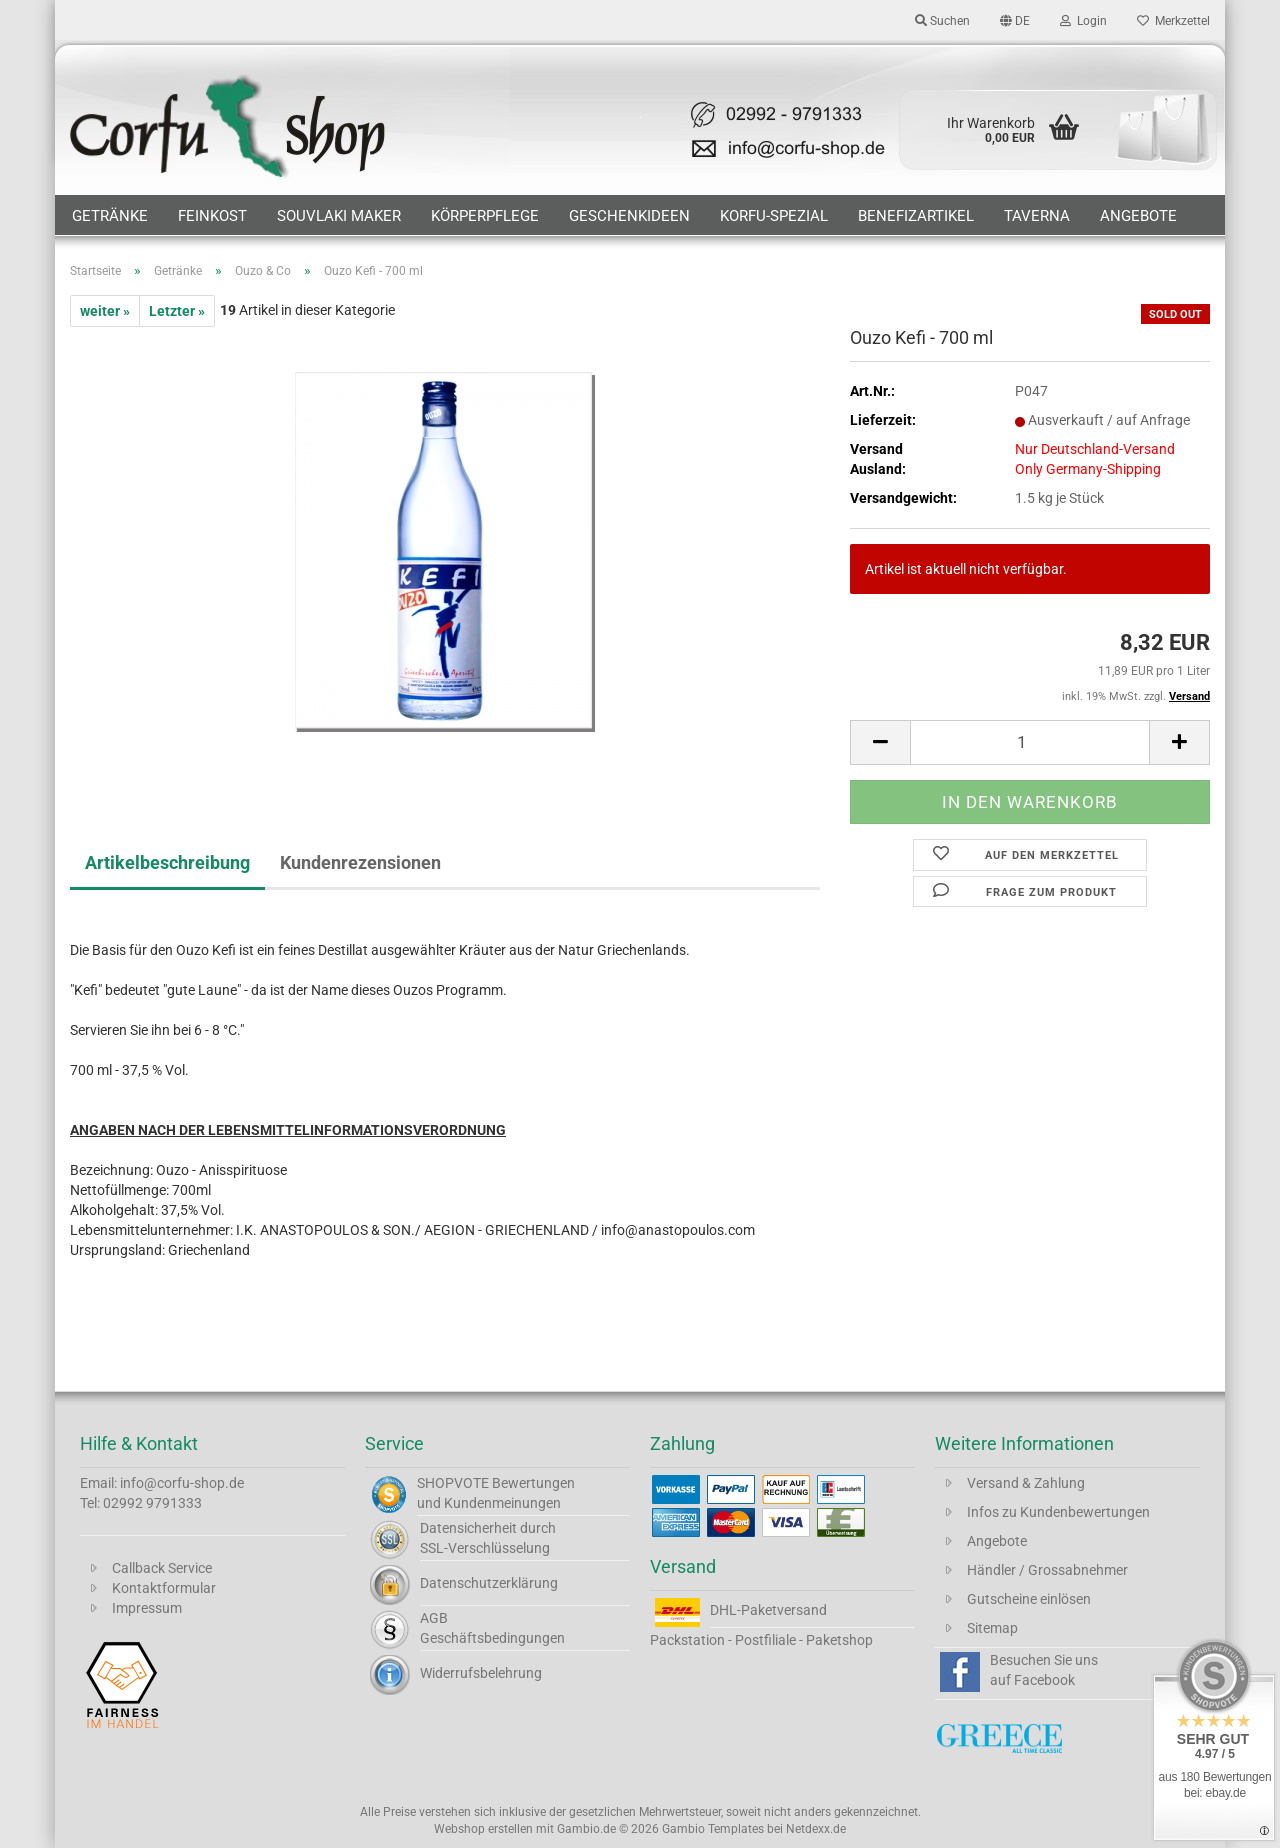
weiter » (105, 311)
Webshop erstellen (483, 1829)
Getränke (110, 216)
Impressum (147, 1608)
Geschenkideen (629, 216)
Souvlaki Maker (339, 216)
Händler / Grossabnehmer (1047, 1570)
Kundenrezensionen (360, 862)
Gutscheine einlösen (1029, 1599)
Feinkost (212, 216)
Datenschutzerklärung (489, 1583)
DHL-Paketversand (768, 1610)
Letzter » (177, 311)
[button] (1015, 20)
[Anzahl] (1030, 742)
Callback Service (162, 1568)
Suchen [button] (942, 21)
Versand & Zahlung (1026, 1483)
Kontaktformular (164, 1588)
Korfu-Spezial (774, 216)
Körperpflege (485, 216)
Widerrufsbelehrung (481, 1673)
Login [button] (1083, 21)
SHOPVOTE (453, 1483)
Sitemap (992, 1628)
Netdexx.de (816, 1829)
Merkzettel (1173, 21)
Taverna (1037, 216)
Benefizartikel (916, 216)
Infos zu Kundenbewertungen (1058, 1512)
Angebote (1138, 216)
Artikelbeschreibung (167, 862)
